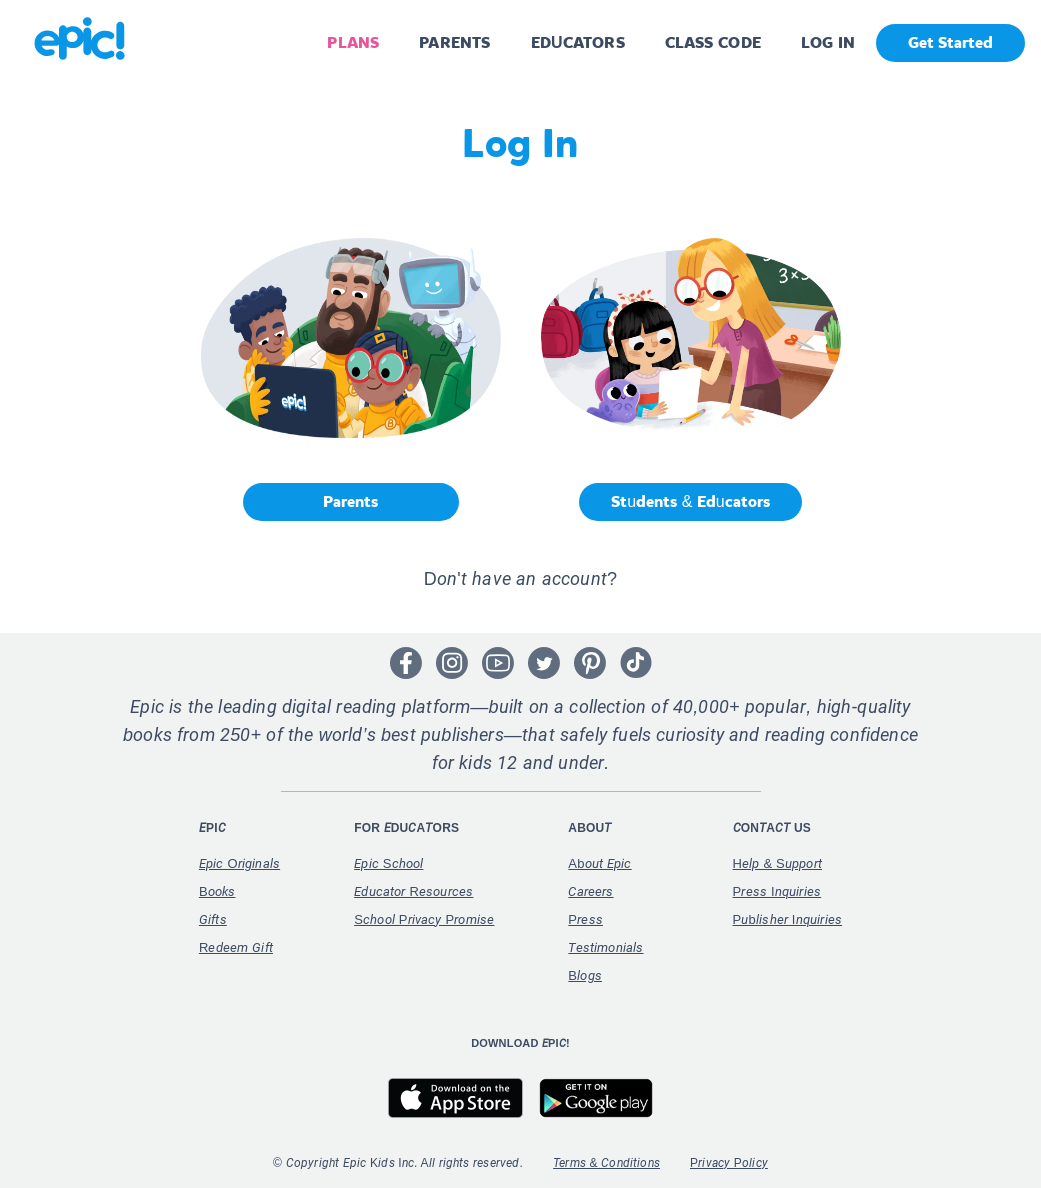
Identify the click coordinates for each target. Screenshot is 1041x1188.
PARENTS (454, 42)
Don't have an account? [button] (520, 578)
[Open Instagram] (452, 663)
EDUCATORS (578, 42)
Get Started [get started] (950, 42)
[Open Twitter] (544, 663)
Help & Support (777, 863)
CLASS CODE (713, 42)
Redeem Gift (236, 947)
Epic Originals (239, 863)
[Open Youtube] (498, 663)
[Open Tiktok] (636, 663)
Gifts (213, 919)
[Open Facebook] (406, 663)
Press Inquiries (777, 891)
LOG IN (828, 42)
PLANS (353, 42)
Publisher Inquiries (788, 919)
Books (217, 891)
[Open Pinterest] (590, 663)
